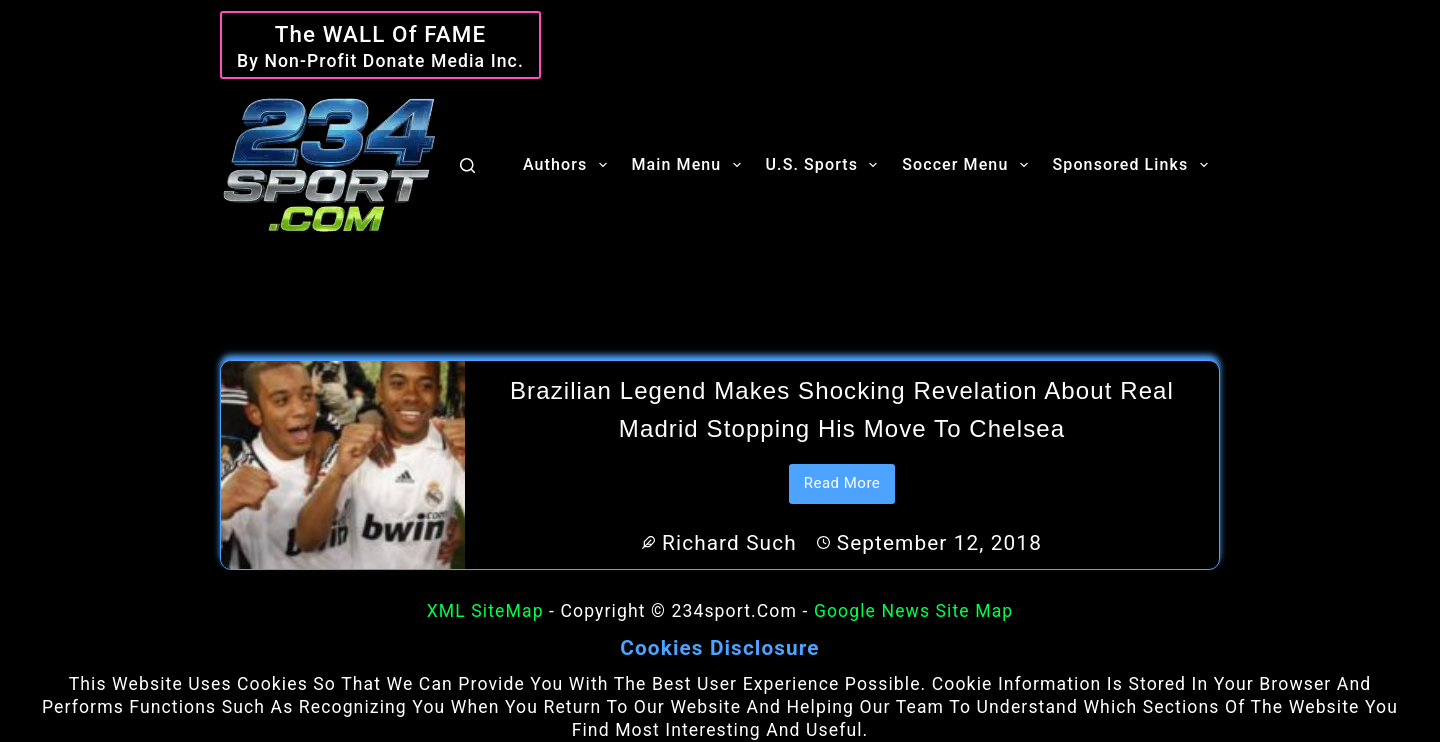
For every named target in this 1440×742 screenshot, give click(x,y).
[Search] (467, 165)
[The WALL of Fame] (380, 45)
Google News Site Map (913, 611)
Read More (850, 489)
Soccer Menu (968, 165)
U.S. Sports (826, 165)
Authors (569, 165)
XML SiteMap (485, 611)
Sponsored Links (1134, 165)
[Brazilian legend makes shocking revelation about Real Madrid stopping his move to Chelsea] (343, 465)
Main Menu (690, 165)
